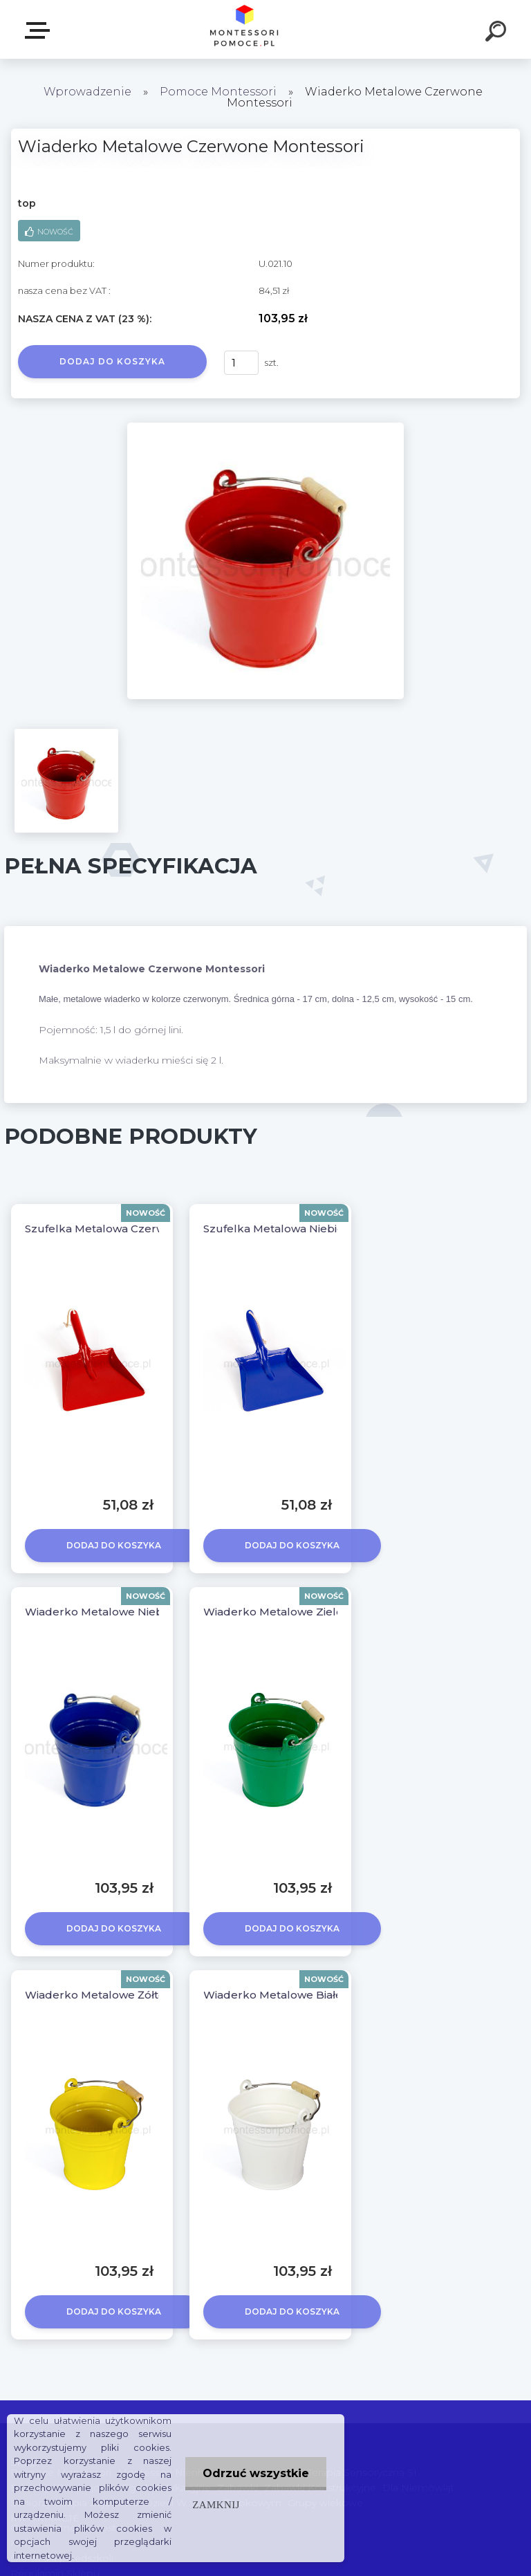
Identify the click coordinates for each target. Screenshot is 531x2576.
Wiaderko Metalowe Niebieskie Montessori (141, 1611)
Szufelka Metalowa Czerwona (105, 1228)
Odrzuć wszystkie (256, 2473)
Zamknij (215, 2504)
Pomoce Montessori (218, 91)
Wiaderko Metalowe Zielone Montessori (311, 1611)
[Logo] (245, 29)
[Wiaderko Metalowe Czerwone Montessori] (265, 427)
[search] (497, 33)
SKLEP (40, 30)
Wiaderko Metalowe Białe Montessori (304, 1995)
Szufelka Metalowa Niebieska (282, 1228)
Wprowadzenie (87, 91)
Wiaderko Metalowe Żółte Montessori (126, 1995)
